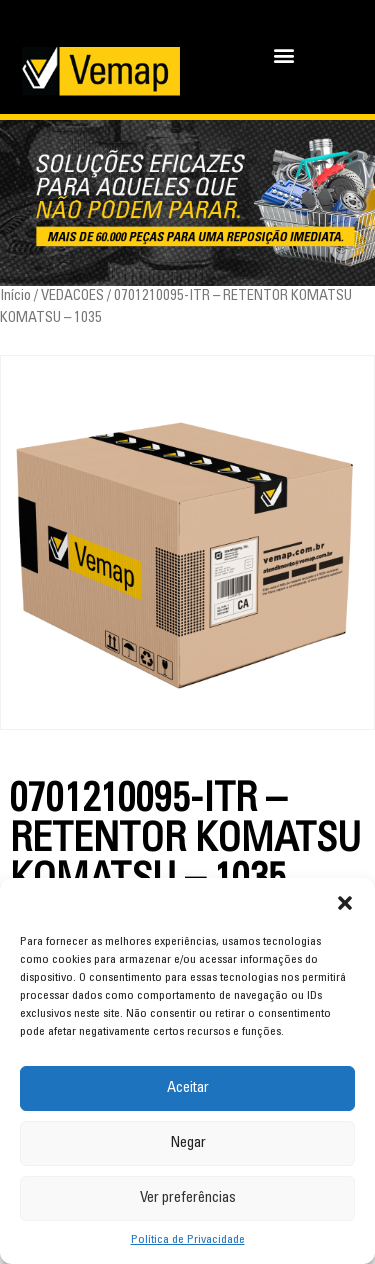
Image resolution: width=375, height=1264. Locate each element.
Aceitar (188, 1088)
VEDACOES (72, 296)
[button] (345, 903)
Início (15, 296)
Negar (188, 1143)
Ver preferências (188, 1198)
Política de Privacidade (188, 1240)
